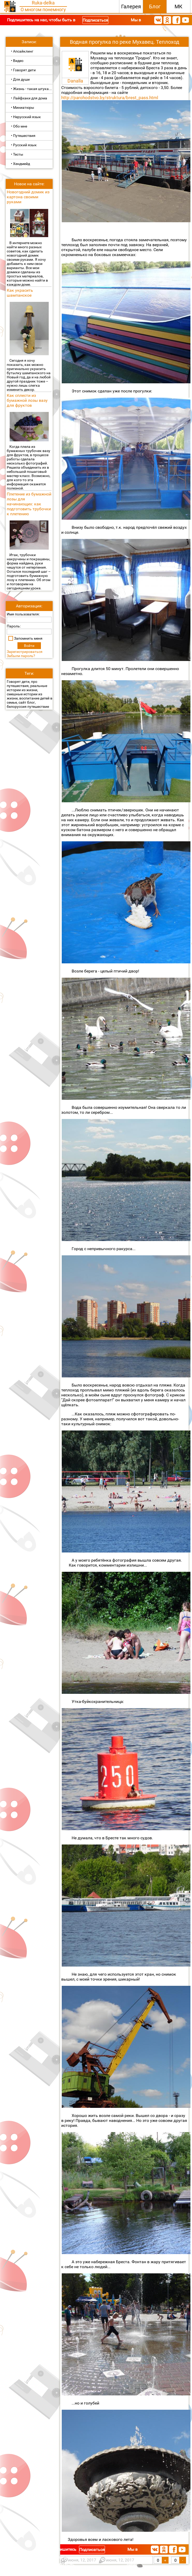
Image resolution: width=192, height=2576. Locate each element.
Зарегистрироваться (24, 652)
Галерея (131, 6)
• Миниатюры (22, 107)
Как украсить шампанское (20, 293)
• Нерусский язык (26, 117)
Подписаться (95, 20)
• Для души (20, 79)
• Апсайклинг (22, 51)
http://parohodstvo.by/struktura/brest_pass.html (109, 97)
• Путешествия (23, 135)
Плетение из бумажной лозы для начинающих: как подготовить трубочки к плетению (29, 504)
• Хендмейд (20, 164)
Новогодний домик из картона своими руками (28, 196)
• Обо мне (19, 126)
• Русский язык (24, 145)
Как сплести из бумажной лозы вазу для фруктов (27, 400)
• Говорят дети (23, 70)
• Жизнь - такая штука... (31, 89)
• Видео (17, 61)
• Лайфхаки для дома (29, 98)
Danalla (75, 81)
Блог (154, 6)
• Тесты (17, 154)
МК (178, 6)
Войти (29, 646)
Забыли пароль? (21, 656)
